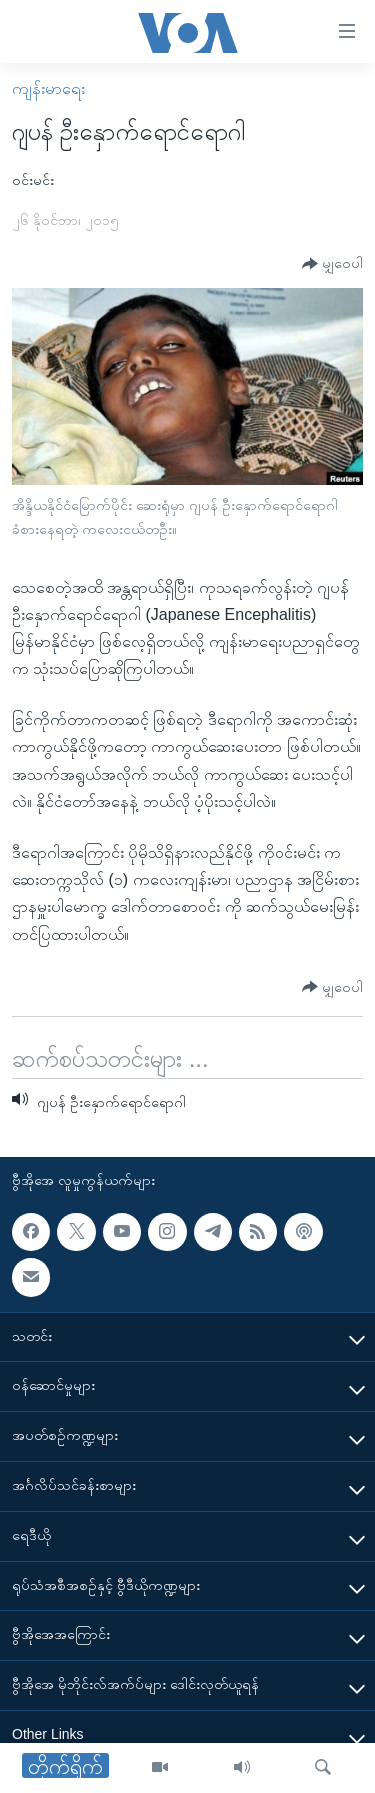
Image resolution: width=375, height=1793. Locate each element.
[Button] (332, 264)
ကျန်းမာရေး (48, 88)
